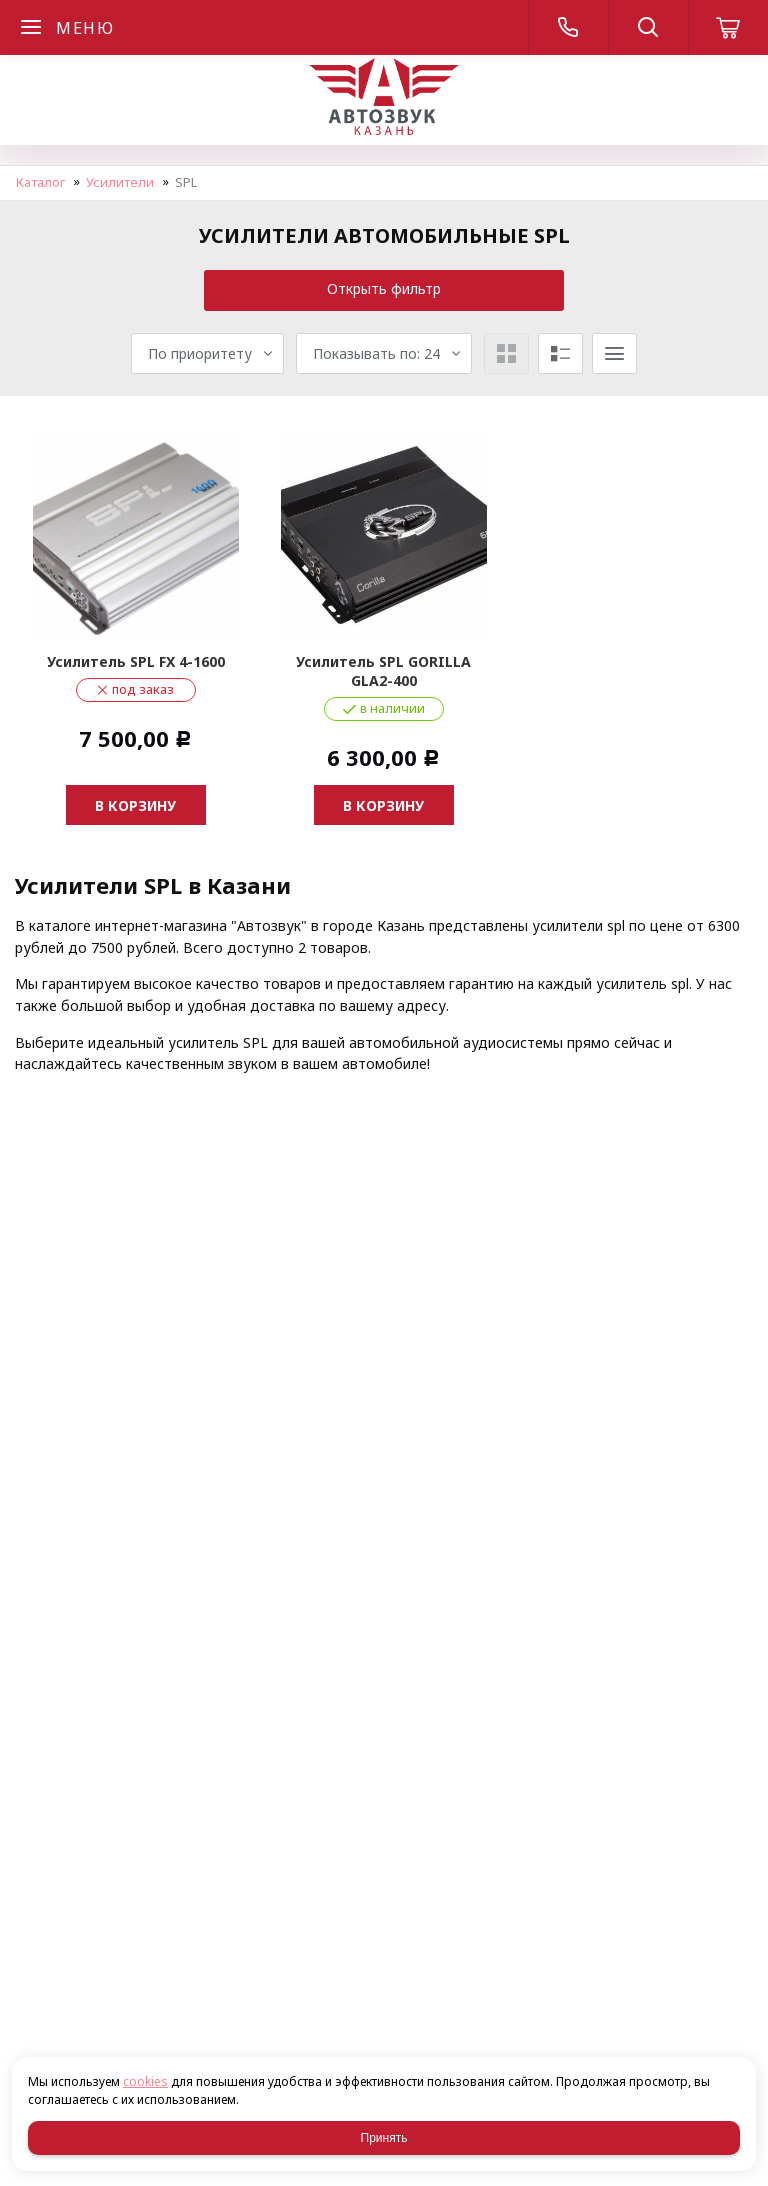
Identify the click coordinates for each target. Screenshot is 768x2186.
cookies (145, 2081)
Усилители (120, 182)
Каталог (40, 182)
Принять (384, 2138)
